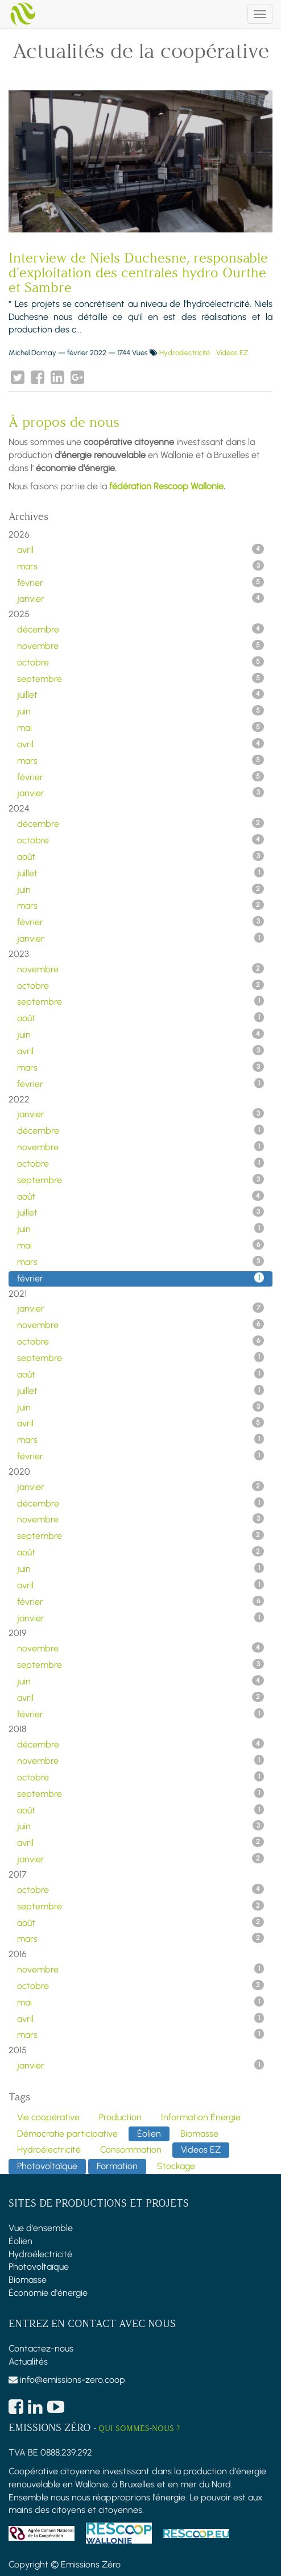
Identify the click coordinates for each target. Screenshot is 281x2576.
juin (140, 711)
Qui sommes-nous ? (139, 2428)
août (140, 856)
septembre (140, 678)
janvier (140, 598)
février (140, 582)
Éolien (20, 2241)
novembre (140, 645)
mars (140, 566)
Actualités (28, 2361)
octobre (140, 662)
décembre (140, 629)
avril (140, 549)
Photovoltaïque (39, 2266)
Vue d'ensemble (41, 2228)
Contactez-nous (41, 2348)
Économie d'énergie (48, 2292)
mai (140, 727)
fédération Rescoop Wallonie (166, 486)
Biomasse (28, 2279)
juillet (140, 694)
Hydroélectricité (184, 352)
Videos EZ (232, 352)
